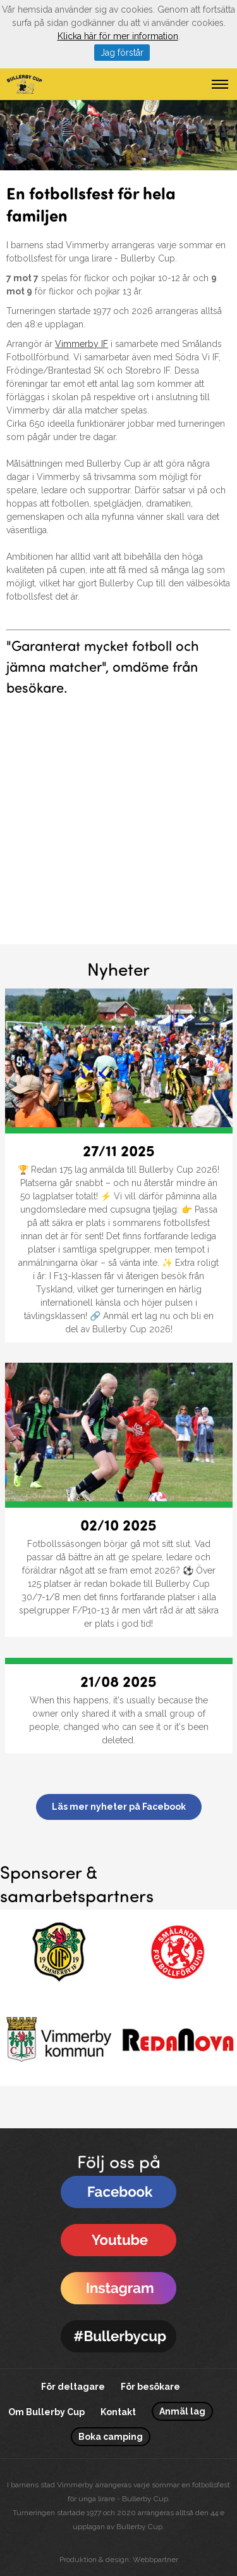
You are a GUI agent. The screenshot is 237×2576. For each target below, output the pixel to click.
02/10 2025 (118, 1524)
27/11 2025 (119, 1150)
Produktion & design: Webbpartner (118, 2559)
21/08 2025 (118, 1680)
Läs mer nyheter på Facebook (119, 1807)
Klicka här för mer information (118, 36)
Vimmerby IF (81, 344)
